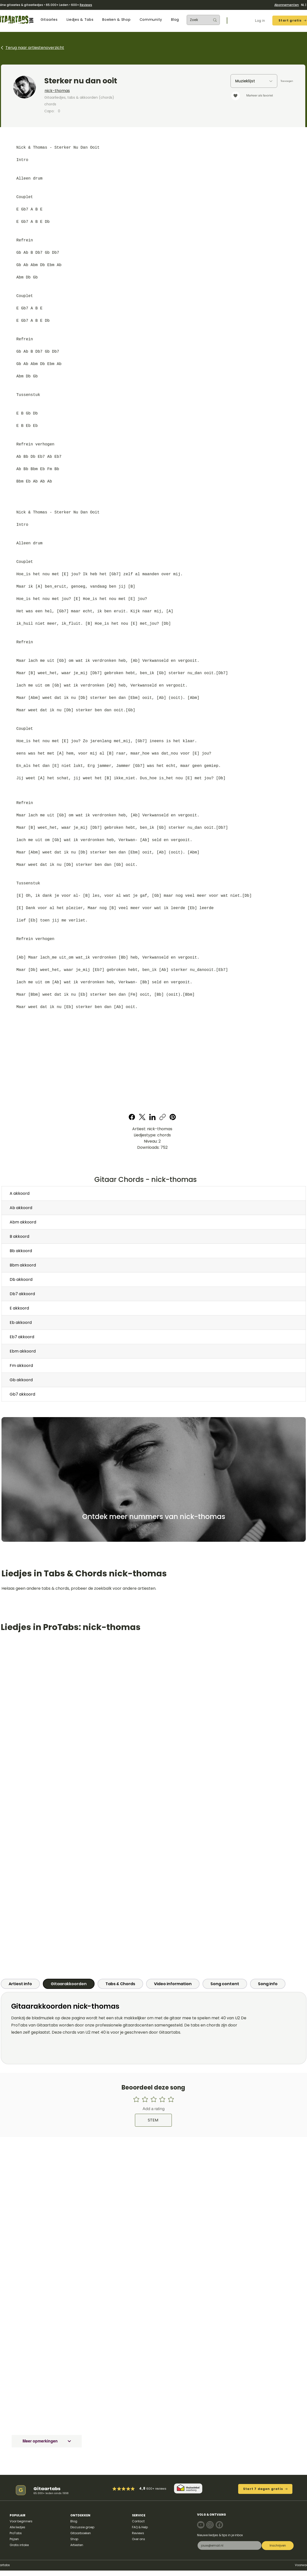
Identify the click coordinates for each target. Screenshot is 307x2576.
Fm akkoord (21, 1365)
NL (302, 5)
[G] (21, 2490)
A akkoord (19, 1193)
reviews (160, 2488)
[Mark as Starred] (128, 2488)
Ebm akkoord (23, 1351)
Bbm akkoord (23, 1265)
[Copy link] (162, 1117)
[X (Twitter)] (142, 1117)
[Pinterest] (173, 1117)
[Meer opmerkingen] (47, 2441)
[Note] (201, 2525)
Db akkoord (21, 1279)
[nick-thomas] (110, 91)
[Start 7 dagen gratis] (265, 2489)
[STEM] (153, 2120)
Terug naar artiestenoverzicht (34, 47)
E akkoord (19, 1308)
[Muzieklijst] (253, 81)
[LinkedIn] (152, 1117)
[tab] (20, 1984)
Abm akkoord (23, 1222)
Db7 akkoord (22, 1294)
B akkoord (19, 1236)
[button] (49, 20)
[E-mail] (228, 2545)
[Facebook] (132, 1117)
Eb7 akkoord (22, 1337)
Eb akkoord (21, 1322)
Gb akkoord (21, 1380)
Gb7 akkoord (22, 1394)
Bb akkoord (21, 1251)
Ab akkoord (21, 1208)
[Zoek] (196, 20)
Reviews (86, 5)
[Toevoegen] (286, 81)
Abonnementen (286, 5)
